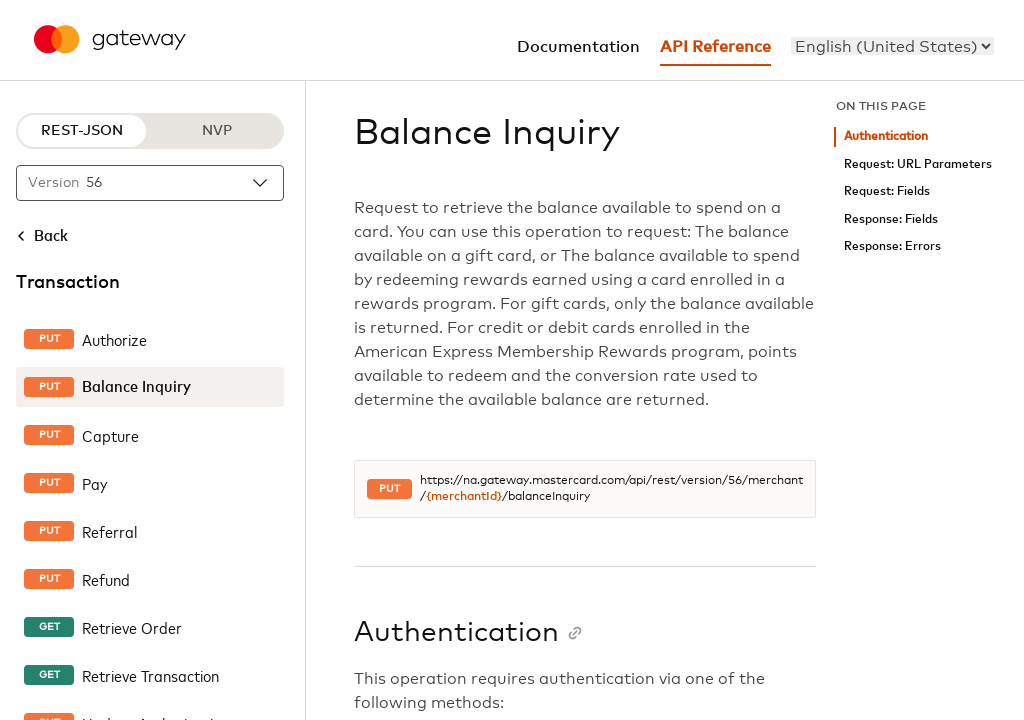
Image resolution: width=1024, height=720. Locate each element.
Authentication (886, 136)
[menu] (892, 46)
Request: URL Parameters (918, 164)
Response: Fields (891, 219)
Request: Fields (887, 191)
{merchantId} (464, 497)
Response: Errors (892, 246)
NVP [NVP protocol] (217, 131)
